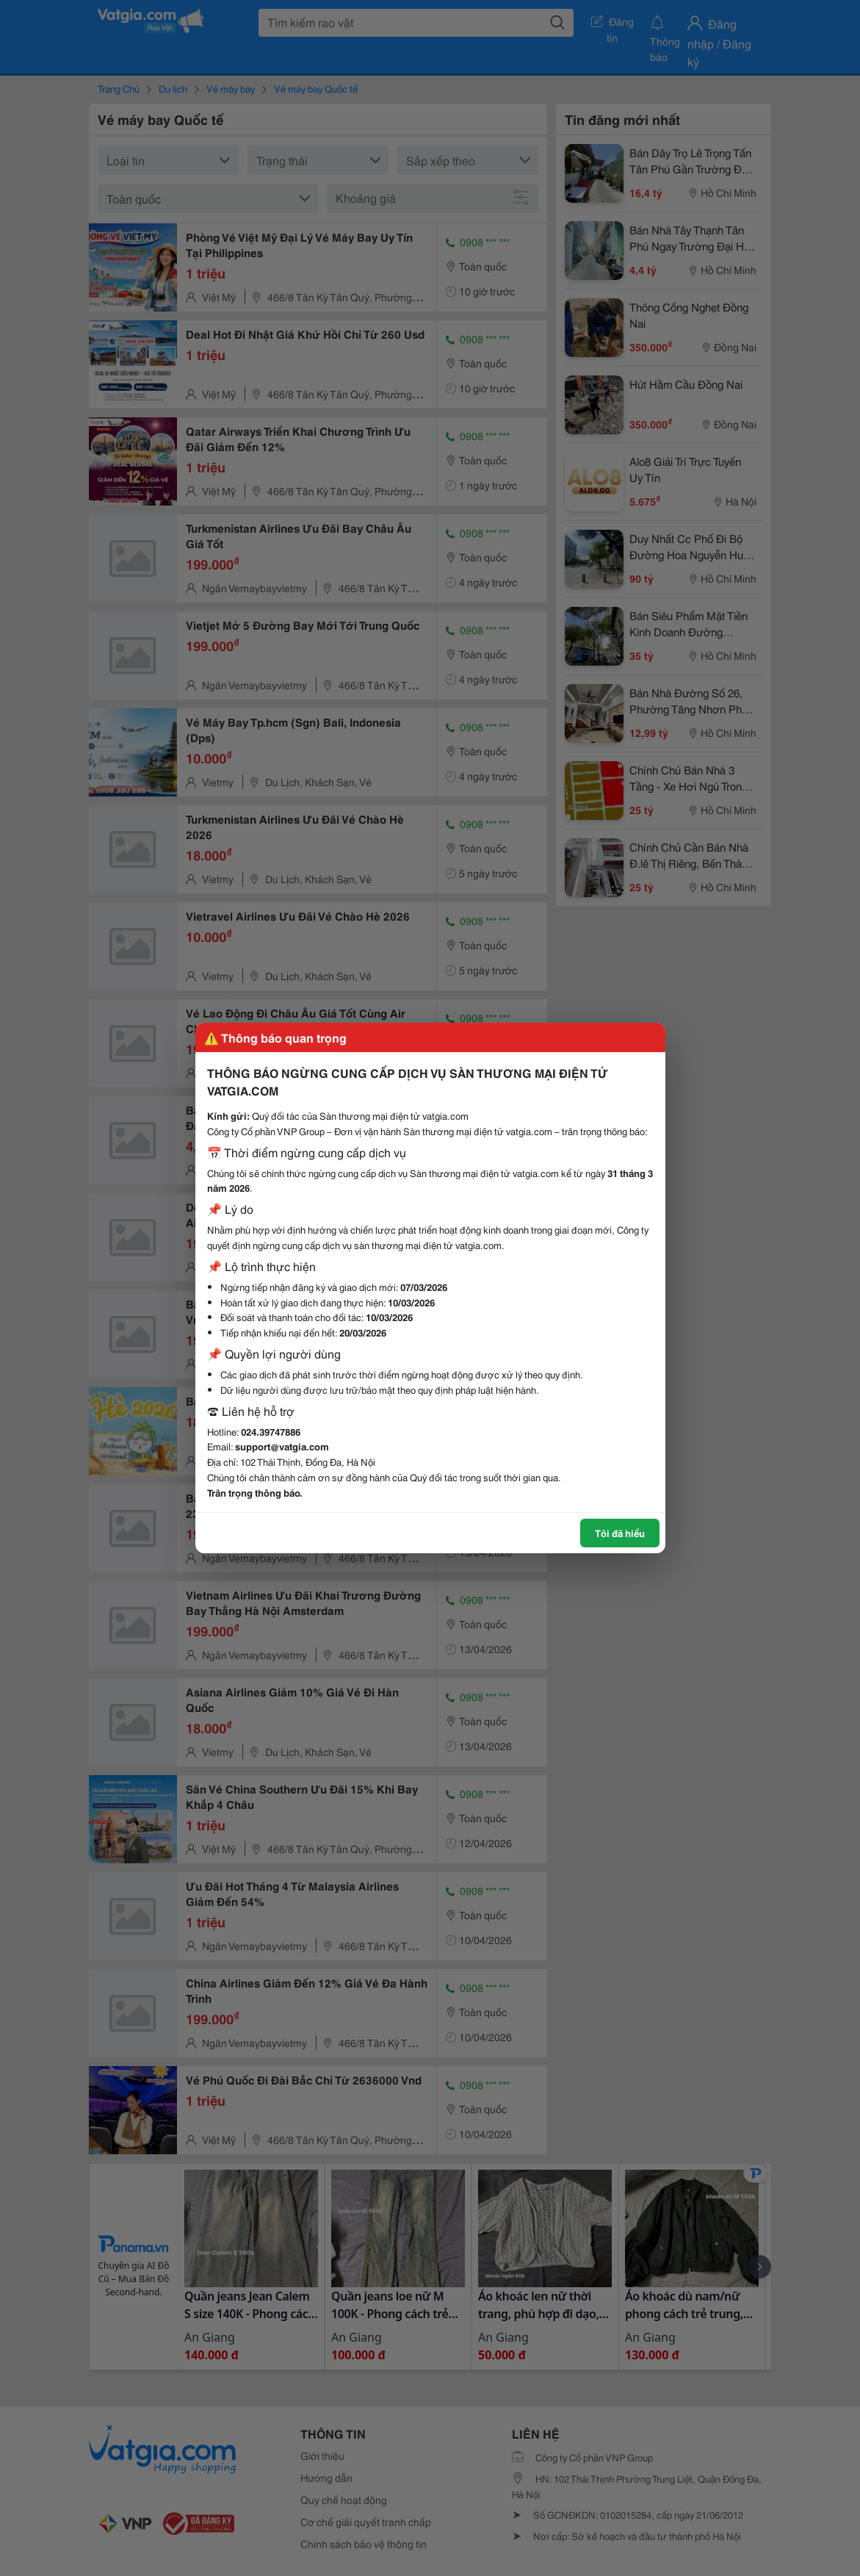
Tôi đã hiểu (620, 1532)
